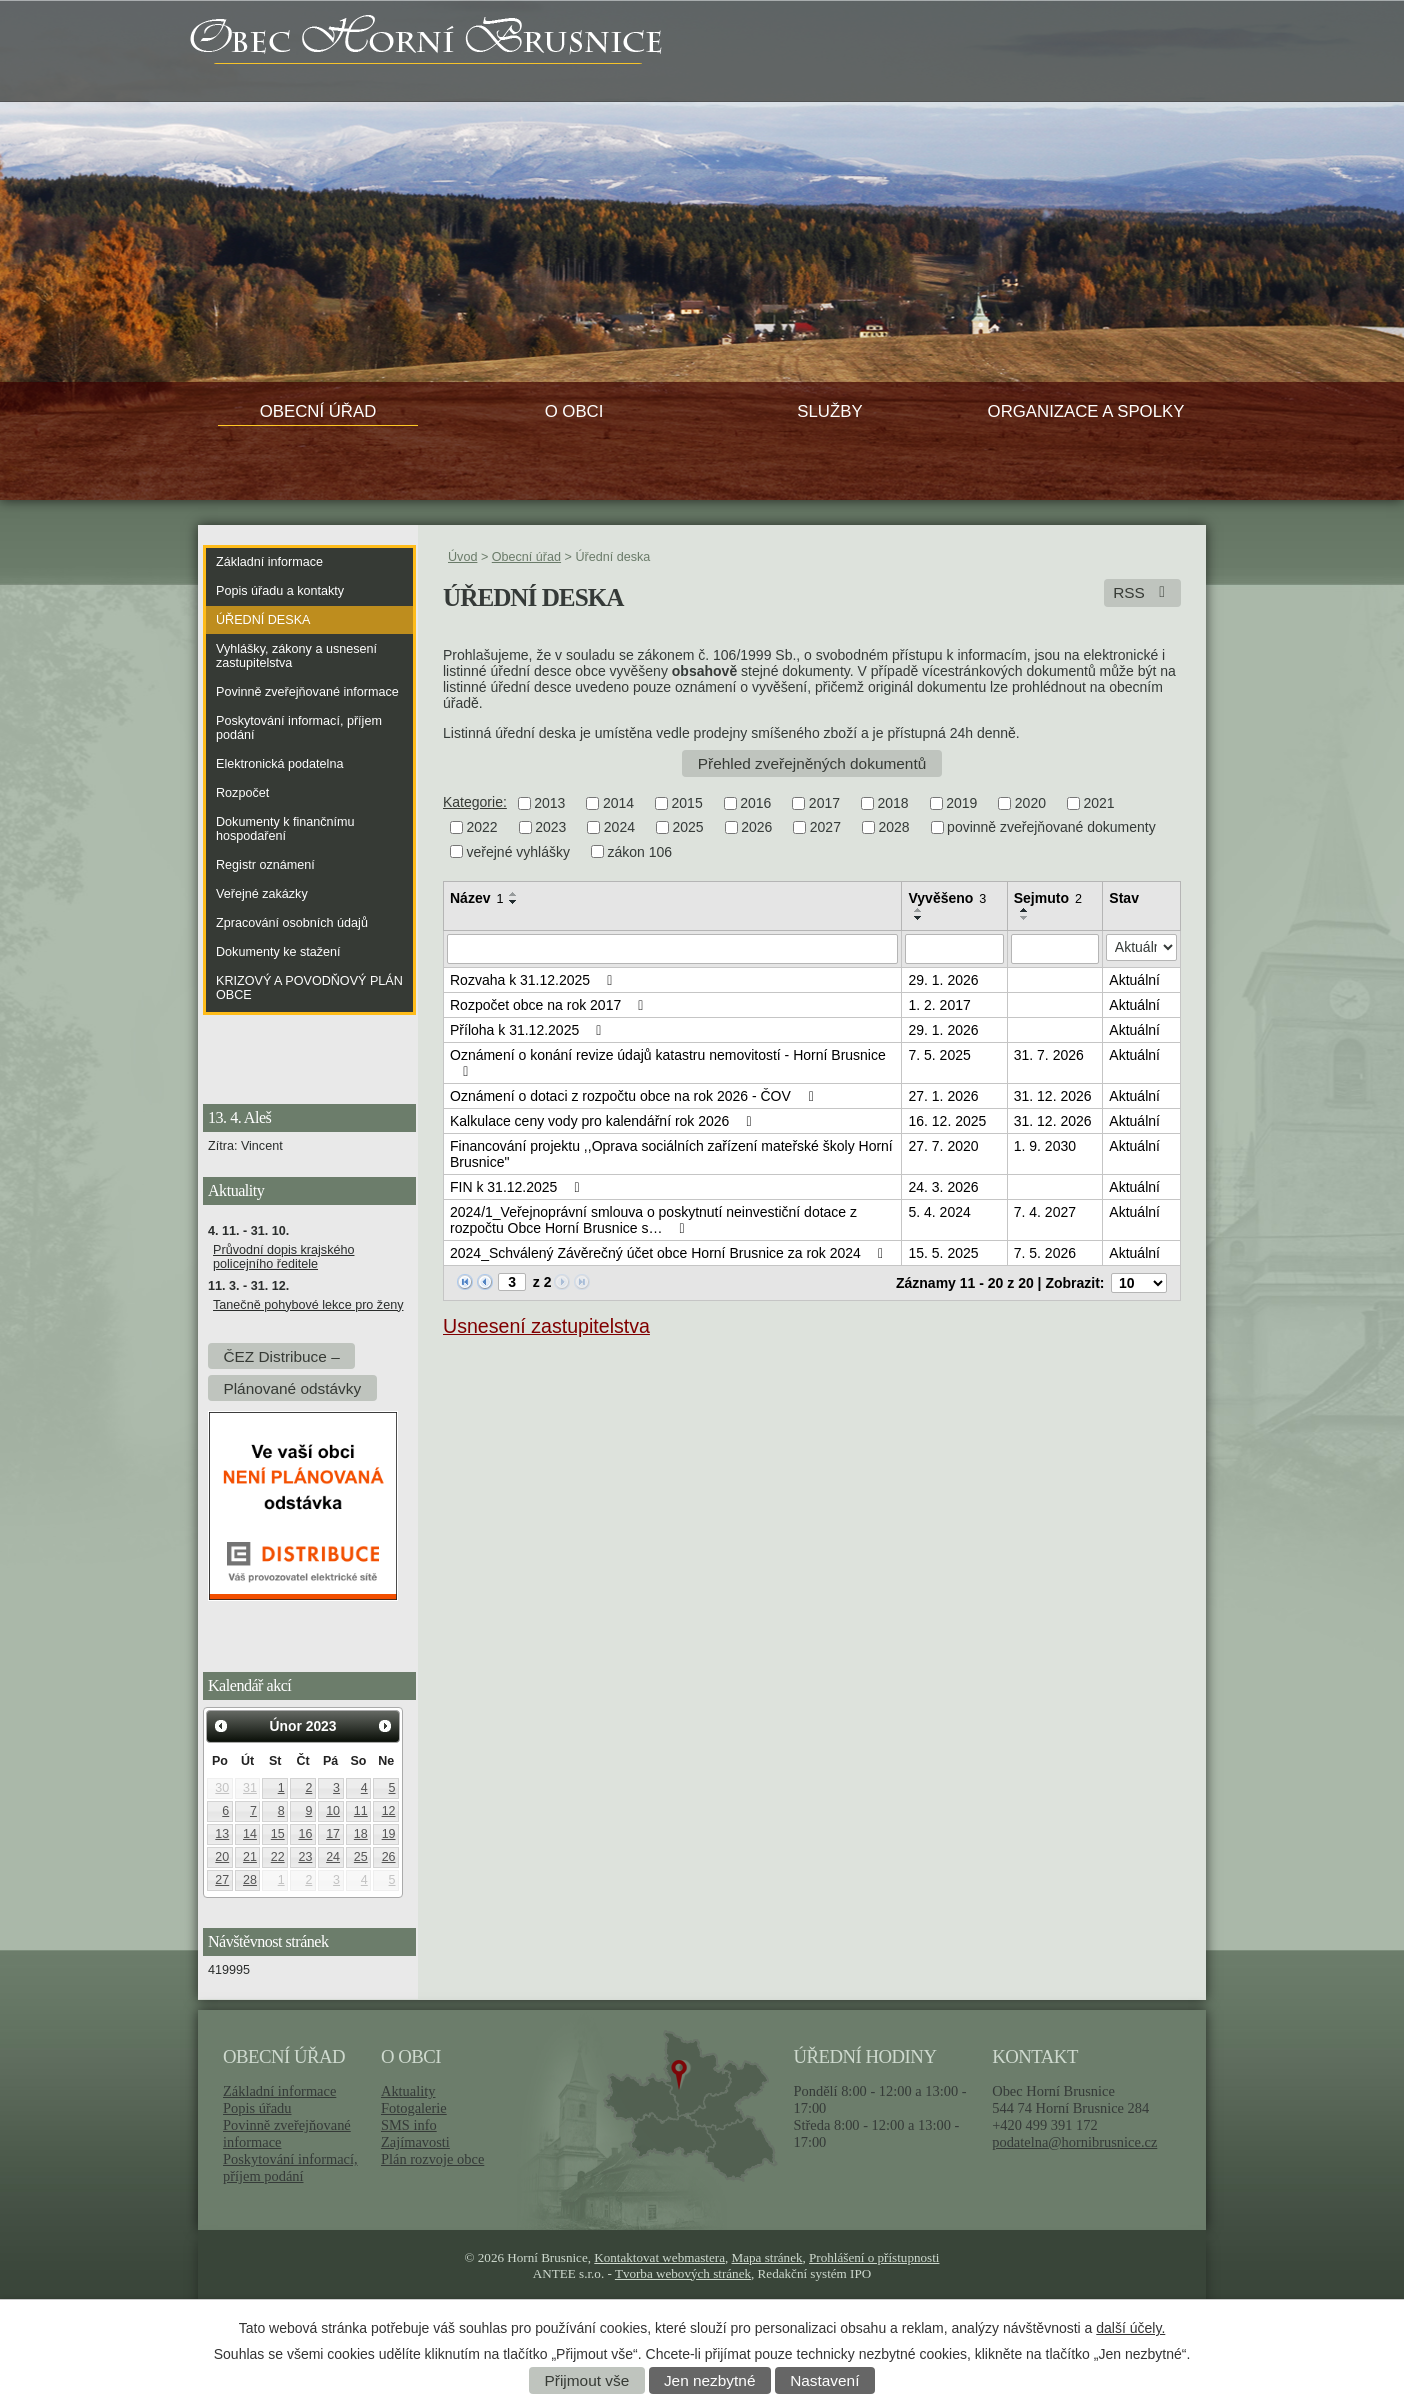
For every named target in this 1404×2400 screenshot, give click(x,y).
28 (250, 1880)
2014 (618, 803)
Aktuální (1134, 980)
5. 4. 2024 (939, 1212)
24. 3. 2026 (943, 1187)
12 (389, 1811)
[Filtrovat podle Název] (672, 949)
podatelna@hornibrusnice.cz (1074, 2142)
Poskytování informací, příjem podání (299, 728)
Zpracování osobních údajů (292, 923)
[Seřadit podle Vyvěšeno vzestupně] (919, 910)
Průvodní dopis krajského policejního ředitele (283, 1257)
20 (222, 1857)
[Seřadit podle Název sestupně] (514, 902)
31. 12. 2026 (1053, 1096)
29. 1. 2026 (943, 980)
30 (222, 1788)
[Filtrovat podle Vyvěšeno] (954, 949)
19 (389, 1834)
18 (361, 1834)
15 (278, 1834)
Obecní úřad (318, 411)
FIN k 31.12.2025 (518, 1187)
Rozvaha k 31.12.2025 (534, 980)
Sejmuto (1048, 898)
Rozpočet (242, 793)
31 (250, 1788)
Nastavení (824, 2380)
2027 (825, 828)
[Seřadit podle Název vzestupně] (514, 894)
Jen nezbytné (710, 2380)
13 (222, 1834)
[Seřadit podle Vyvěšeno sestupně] (919, 918)
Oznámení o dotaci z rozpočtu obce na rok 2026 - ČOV (634, 1096)
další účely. (1130, 2328)
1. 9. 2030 (1045, 1146)
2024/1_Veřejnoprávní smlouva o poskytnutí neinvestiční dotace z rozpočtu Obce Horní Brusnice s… (653, 1220)
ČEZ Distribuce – (281, 1355)
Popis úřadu (257, 2108)
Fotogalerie (414, 2108)
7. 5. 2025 (939, 1055)
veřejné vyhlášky (519, 852)
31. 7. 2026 (1049, 1055)
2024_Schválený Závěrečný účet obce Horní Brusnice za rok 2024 (669, 1253)
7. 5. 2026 (1045, 1253)
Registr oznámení (265, 865)
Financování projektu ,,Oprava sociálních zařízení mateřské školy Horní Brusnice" (671, 1154)
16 (305, 1834)
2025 (687, 828)
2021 (1098, 803)
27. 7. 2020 (943, 1146)
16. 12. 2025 (947, 1121)
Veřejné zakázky (262, 894)
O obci (574, 411)
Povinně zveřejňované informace (307, 692)
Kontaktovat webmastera (659, 2257)
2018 (893, 803)
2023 (550, 828)
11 (361, 1811)
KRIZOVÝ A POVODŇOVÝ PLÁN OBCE (309, 988)
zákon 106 (640, 852)
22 (278, 1857)
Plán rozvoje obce (432, 2159)
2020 (1030, 803)
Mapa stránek (767, 2257)
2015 (687, 803)
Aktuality (408, 2091)
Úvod (462, 557)
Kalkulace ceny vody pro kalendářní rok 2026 (604, 1121)
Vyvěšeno (947, 898)
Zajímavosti (415, 2142)
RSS (1142, 592)
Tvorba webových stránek (683, 2273)
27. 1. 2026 (943, 1096)
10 (333, 1811)
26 (389, 1857)
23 (305, 1857)
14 (250, 1834)
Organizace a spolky (1086, 411)
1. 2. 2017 (939, 1005)
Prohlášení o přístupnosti (874, 2257)
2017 (824, 803)
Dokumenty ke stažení (278, 952)
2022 (482, 828)
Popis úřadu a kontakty (280, 591)
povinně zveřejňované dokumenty (1051, 828)
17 (333, 1834)
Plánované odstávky (292, 1387)
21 (250, 1857)
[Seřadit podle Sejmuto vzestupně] (1025, 910)
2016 (755, 803)
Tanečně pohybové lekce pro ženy (308, 1305)
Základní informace (269, 562)
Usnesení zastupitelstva (546, 1326)
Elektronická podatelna (279, 764)
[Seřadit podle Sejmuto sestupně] (1025, 918)
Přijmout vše (587, 2380)
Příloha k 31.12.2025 (529, 1030)
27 (222, 1880)
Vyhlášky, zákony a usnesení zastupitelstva (296, 656)
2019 (961, 803)
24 (333, 1857)
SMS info (409, 2125)
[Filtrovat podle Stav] (1141, 947)
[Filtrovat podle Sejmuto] (1055, 949)
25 (361, 1857)
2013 (549, 803)
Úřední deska (263, 620)
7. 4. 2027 (1045, 1212)
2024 (619, 828)
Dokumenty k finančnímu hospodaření (285, 829)
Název (476, 898)
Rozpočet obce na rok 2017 (550, 1005)
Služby (829, 411)
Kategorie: (475, 802)
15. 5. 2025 (943, 1253)
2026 (756, 828)
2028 (893, 828)
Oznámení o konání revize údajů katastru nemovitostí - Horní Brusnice (668, 1063)
